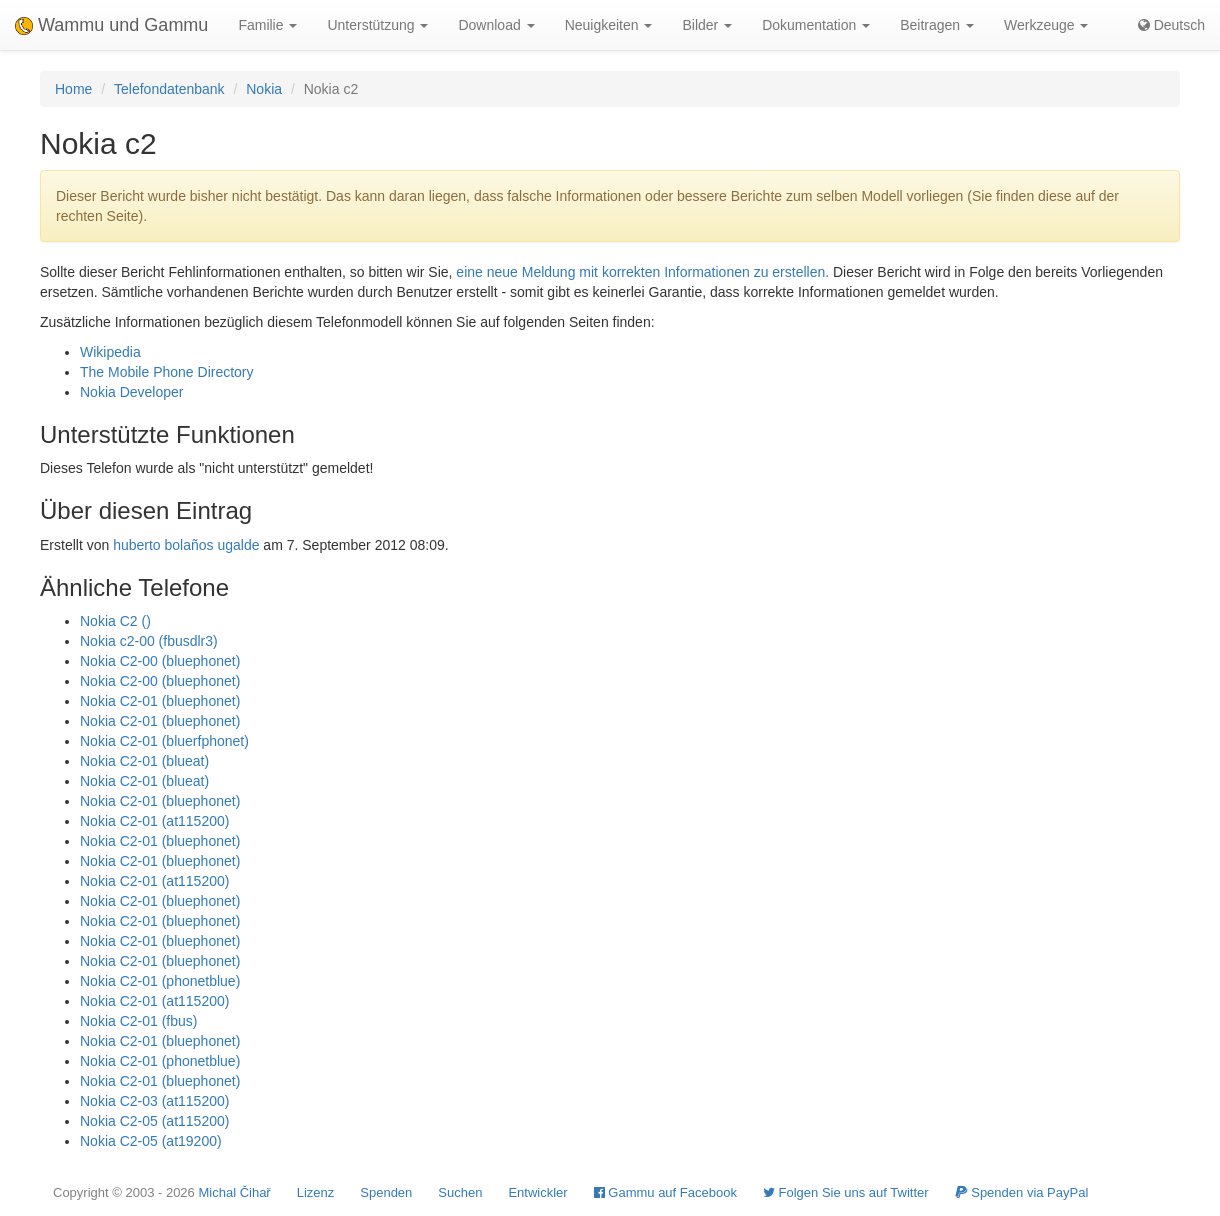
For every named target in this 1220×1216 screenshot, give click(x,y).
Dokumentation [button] (816, 25)
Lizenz (316, 1192)
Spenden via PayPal (1022, 1192)
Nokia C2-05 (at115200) (154, 1121)
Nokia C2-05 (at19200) (151, 1141)
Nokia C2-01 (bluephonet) (160, 701)
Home (73, 89)
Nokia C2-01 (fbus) (139, 1021)
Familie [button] (267, 25)
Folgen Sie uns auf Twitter (846, 1192)
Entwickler (537, 1192)
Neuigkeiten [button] (609, 25)
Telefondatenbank (169, 89)
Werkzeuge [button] (1046, 25)
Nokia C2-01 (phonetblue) (160, 981)
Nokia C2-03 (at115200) (154, 1101)
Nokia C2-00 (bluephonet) (160, 661)
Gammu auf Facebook (665, 1192)
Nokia (264, 89)
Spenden (386, 1192)
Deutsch (1171, 25)
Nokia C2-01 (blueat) (144, 761)
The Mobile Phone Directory (167, 372)
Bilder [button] (707, 25)
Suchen (460, 1192)
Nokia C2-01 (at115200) (154, 821)
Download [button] (496, 25)
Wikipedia (110, 352)
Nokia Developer (132, 392)
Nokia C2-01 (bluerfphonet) (164, 741)
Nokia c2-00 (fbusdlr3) (149, 641)
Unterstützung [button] (377, 25)
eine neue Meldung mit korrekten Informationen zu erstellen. (642, 272)
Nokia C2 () (115, 621)
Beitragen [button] (937, 25)
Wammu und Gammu (111, 25)
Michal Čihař (234, 1192)
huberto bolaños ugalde (186, 545)
